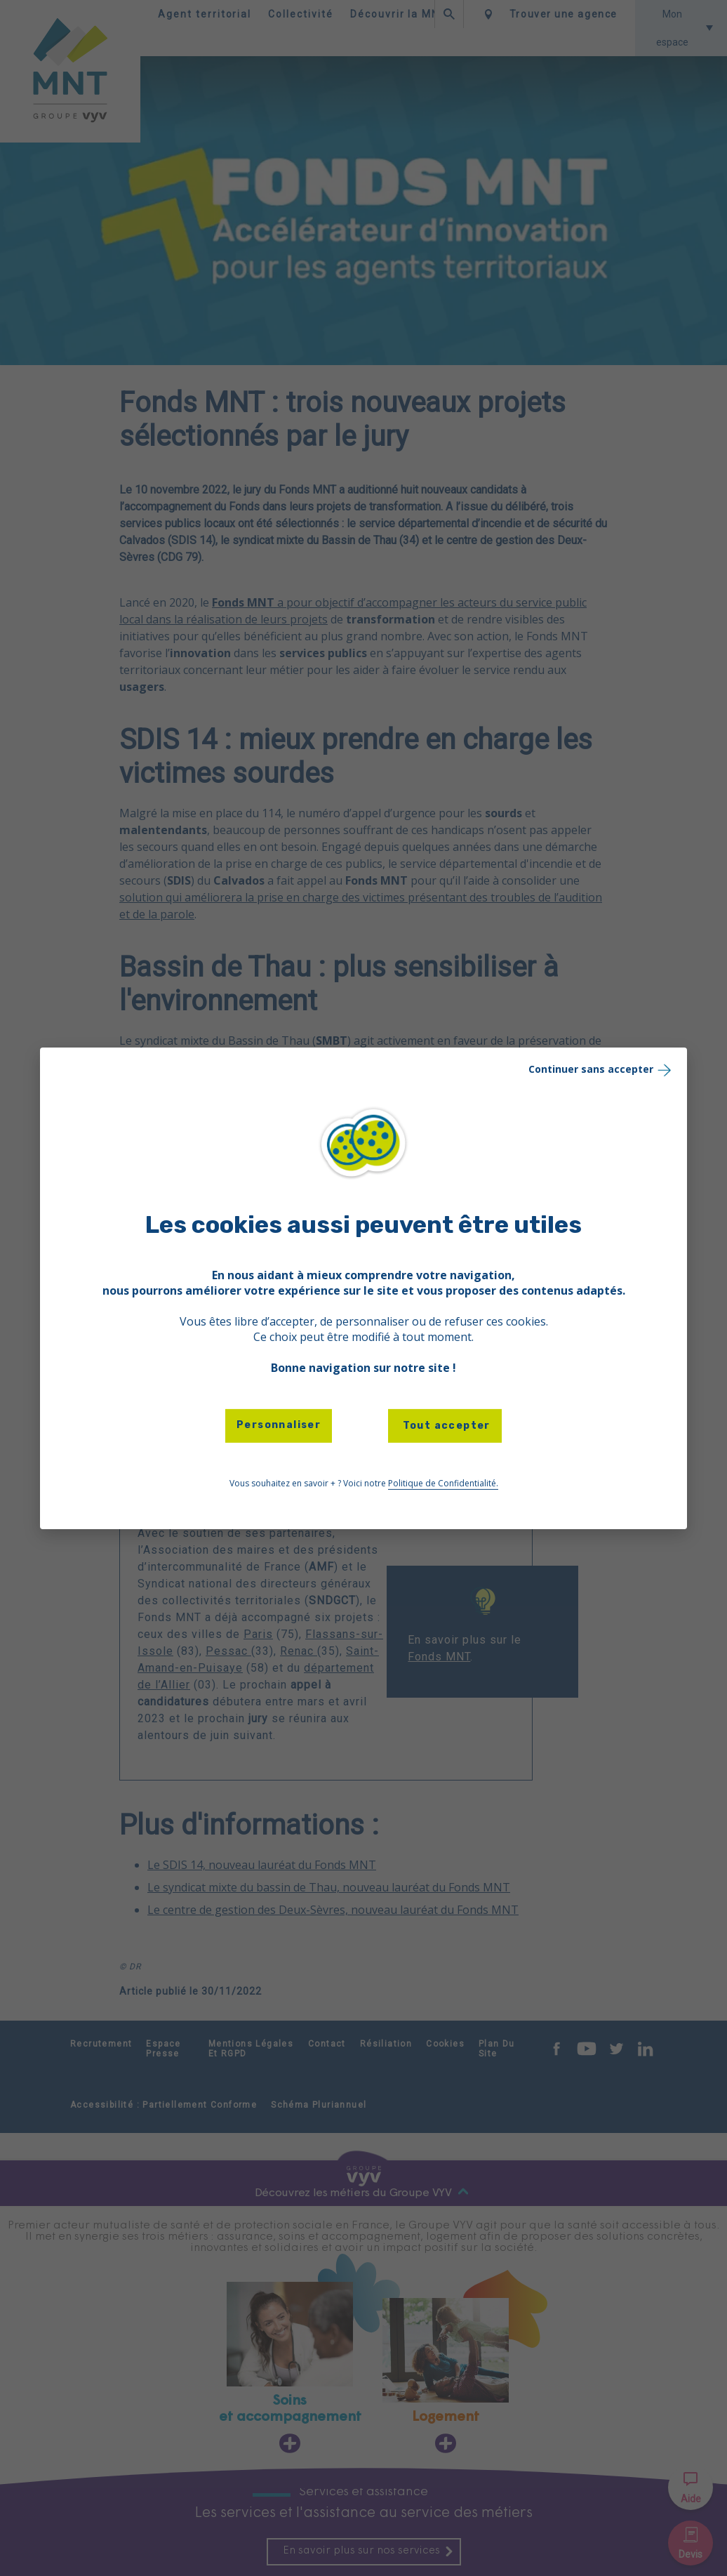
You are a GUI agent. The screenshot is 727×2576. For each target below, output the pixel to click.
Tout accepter (445, 1426)
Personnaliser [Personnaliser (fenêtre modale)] (278, 1425)
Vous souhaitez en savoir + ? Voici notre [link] (363, 1483)
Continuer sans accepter (601, 1069)
